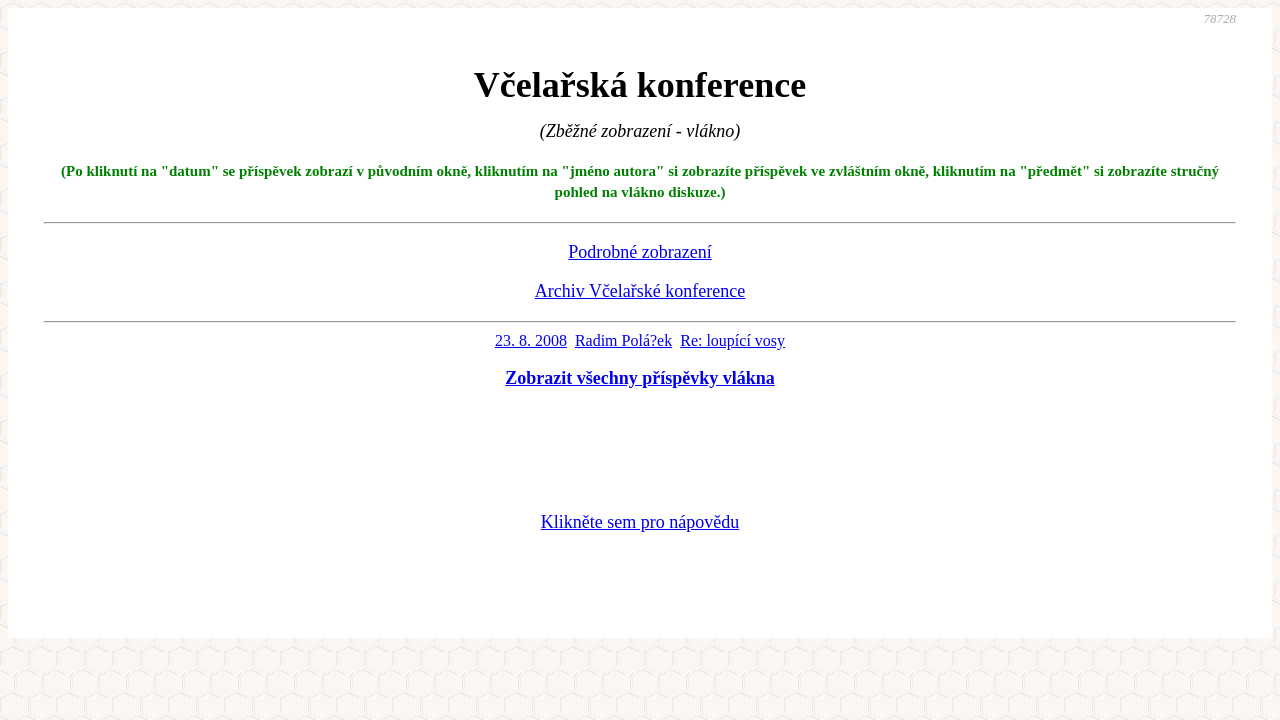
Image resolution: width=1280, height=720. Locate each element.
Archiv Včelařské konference (640, 291)
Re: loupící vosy (732, 340)
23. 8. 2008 (531, 340)
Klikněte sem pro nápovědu (640, 522)
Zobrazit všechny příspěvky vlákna (640, 378)
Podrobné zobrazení (639, 252)
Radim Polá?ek (623, 340)
